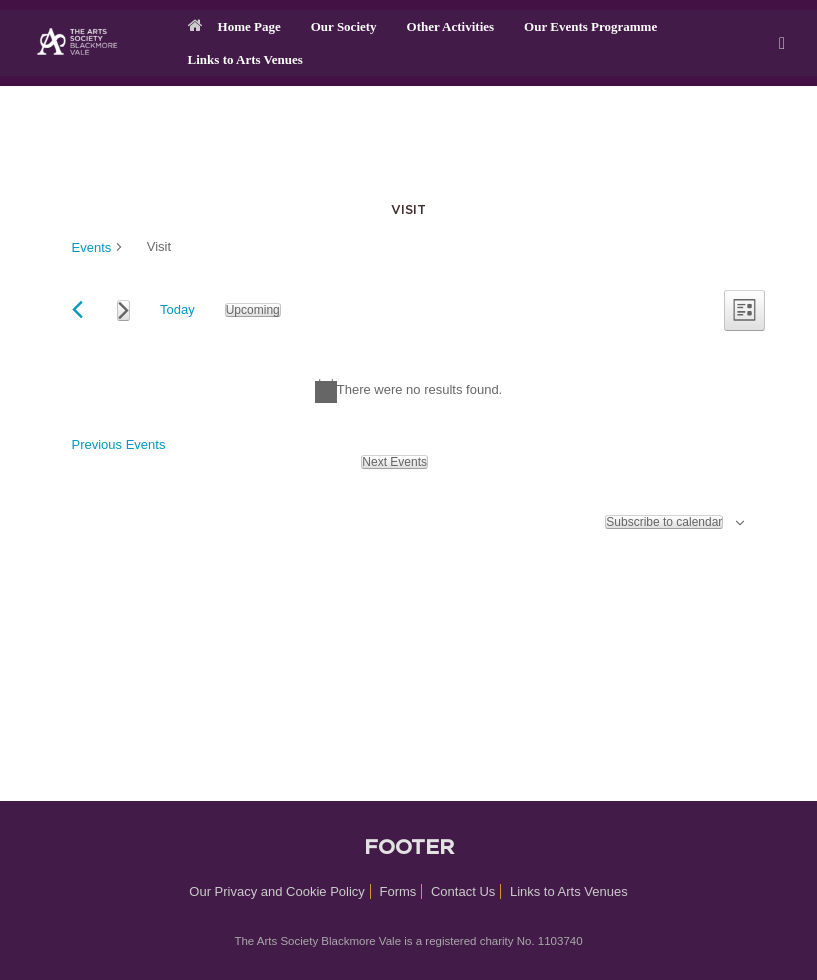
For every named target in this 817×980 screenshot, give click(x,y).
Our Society (344, 26)
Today (177, 309)
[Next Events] (123, 310)
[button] (787, 43)
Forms (398, 891)
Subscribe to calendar (664, 522)
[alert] (408, 391)
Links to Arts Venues (245, 59)
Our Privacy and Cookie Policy (277, 891)
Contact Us (463, 891)
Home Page (234, 26)
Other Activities (451, 26)
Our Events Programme (590, 26)
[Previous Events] (77, 309)
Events (92, 247)
